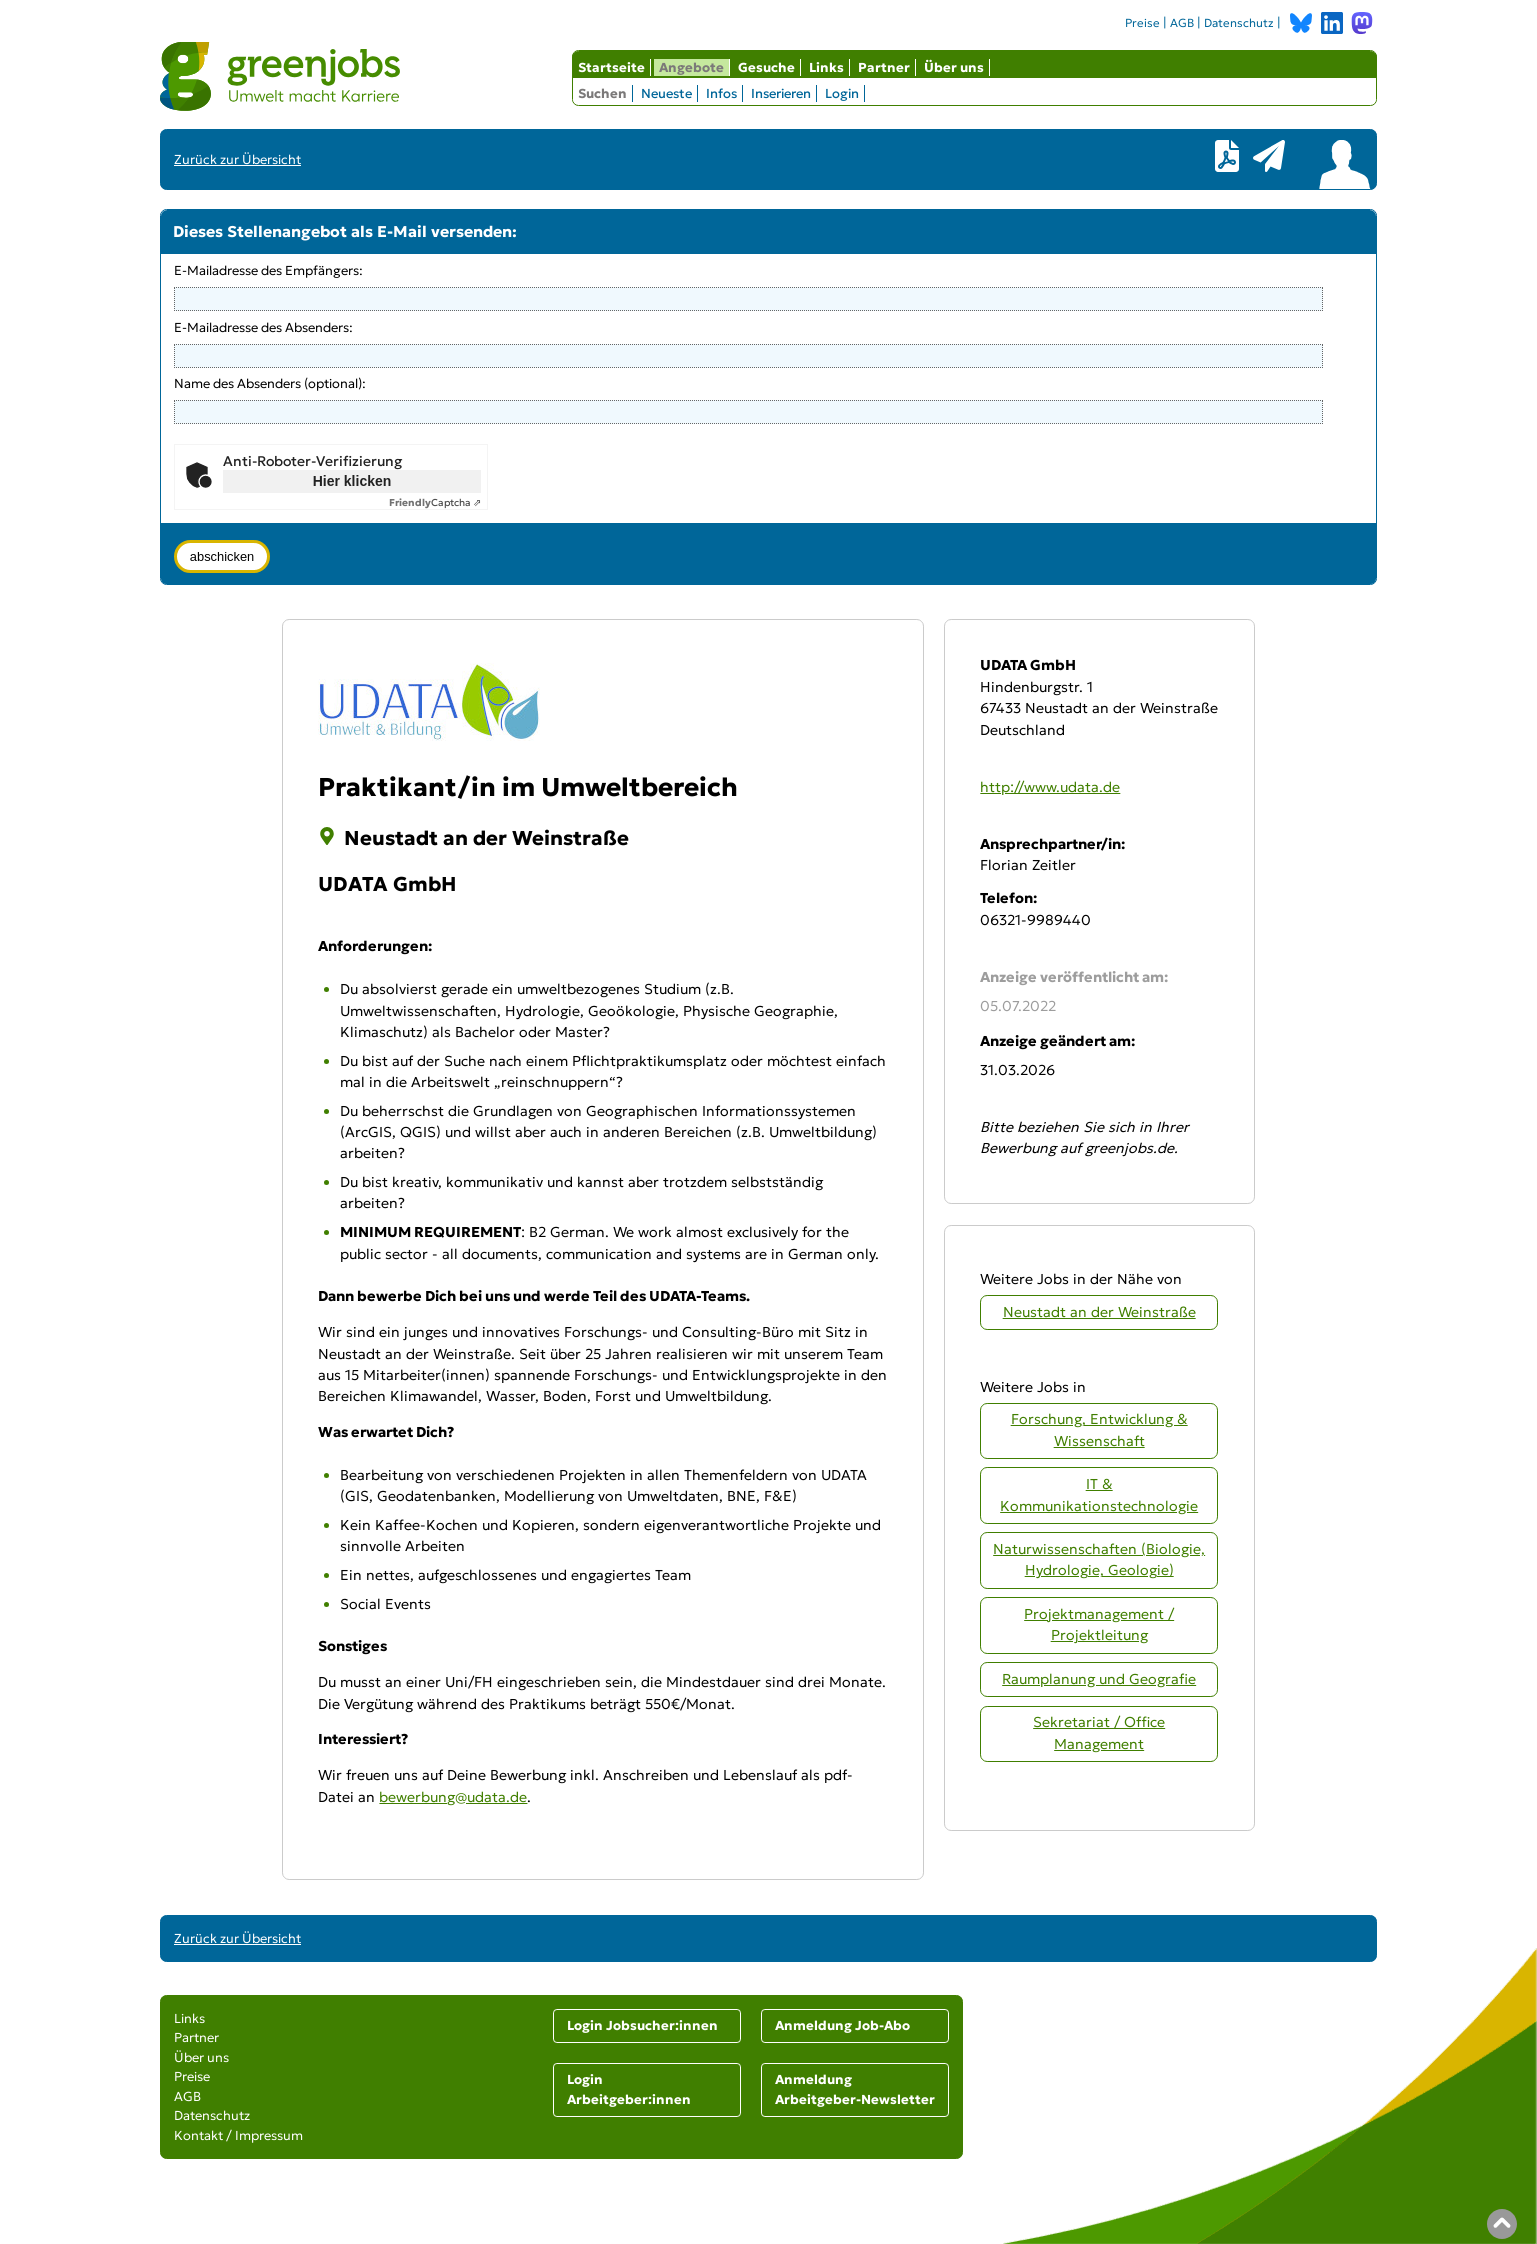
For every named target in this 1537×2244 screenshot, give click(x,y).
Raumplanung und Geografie (1099, 1679)
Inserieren (781, 93)
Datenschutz (1239, 23)
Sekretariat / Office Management (1099, 1732)
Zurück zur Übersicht (237, 159)
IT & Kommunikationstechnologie (1099, 1494)
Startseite (611, 67)
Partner (884, 67)
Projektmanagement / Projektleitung (1099, 1624)
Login (842, 93)
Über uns (954, 67)
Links (826, 67)
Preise (1142, 23)
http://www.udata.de (1050, 787)
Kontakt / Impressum (238, 2135)
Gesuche (766, 67)
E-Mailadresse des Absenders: (263, 327)
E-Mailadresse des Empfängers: (268, 270)
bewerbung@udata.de (453, 1797)
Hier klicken (352, 481)
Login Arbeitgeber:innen (629, 2089)
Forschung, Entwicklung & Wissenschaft (1099, 1429)
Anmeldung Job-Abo (842, 2025)
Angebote (691, 67)
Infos (721, 93)
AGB (1182, 23)
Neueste (666, 93)
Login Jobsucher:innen (642, 2025)
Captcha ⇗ (435, 502)
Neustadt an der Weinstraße (1099, 1312)
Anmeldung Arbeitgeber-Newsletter (855, 2089)
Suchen (602, 93)
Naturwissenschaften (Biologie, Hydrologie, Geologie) (1099, 1559)
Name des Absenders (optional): (270, 383)
